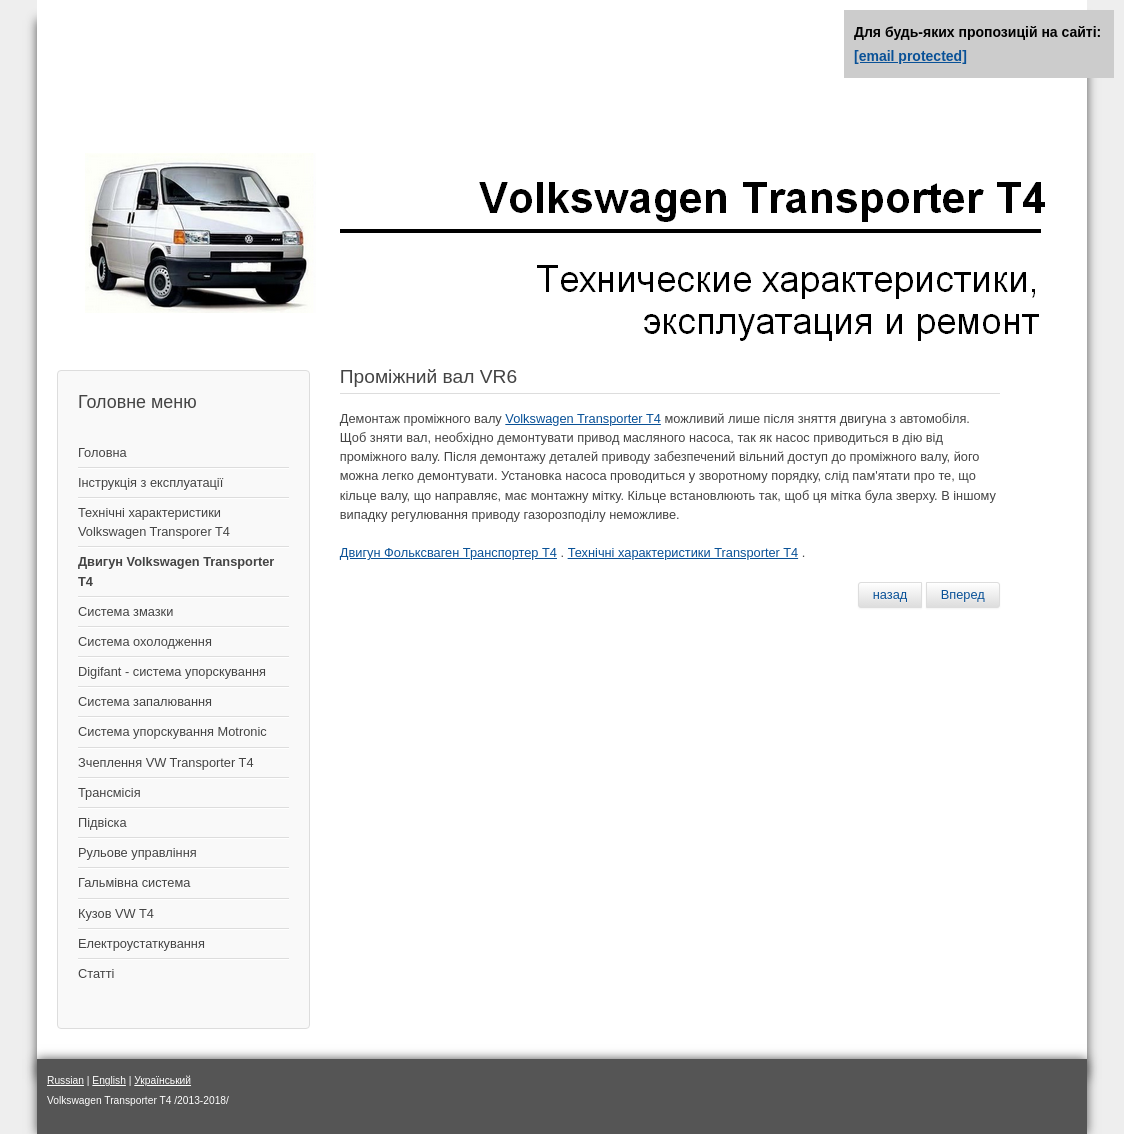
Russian (65, 1080)
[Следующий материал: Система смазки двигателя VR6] (963, 595)
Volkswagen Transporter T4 (583, 418)
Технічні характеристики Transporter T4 (683, 552)
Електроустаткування (141, 943)
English (109, 1080)
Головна (102, 452)
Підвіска (102, 822)
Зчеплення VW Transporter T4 (166, 762)
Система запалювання (145, 701)
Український (162, 1080)
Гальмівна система (134, 882)
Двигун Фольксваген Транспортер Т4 (448, 552)
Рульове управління (137, 852)
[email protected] (910, 56)
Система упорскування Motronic (172, 731)
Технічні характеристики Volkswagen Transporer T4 (154, 522)
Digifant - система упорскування (172, 671)
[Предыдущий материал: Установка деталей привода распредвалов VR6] (890, 595)
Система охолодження (145, 641)
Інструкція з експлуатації (150, 482)
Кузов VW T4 (116, 913)
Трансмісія (109, 792)
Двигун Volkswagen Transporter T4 (176, 571)
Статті (96, 973)
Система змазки (125, 611)
